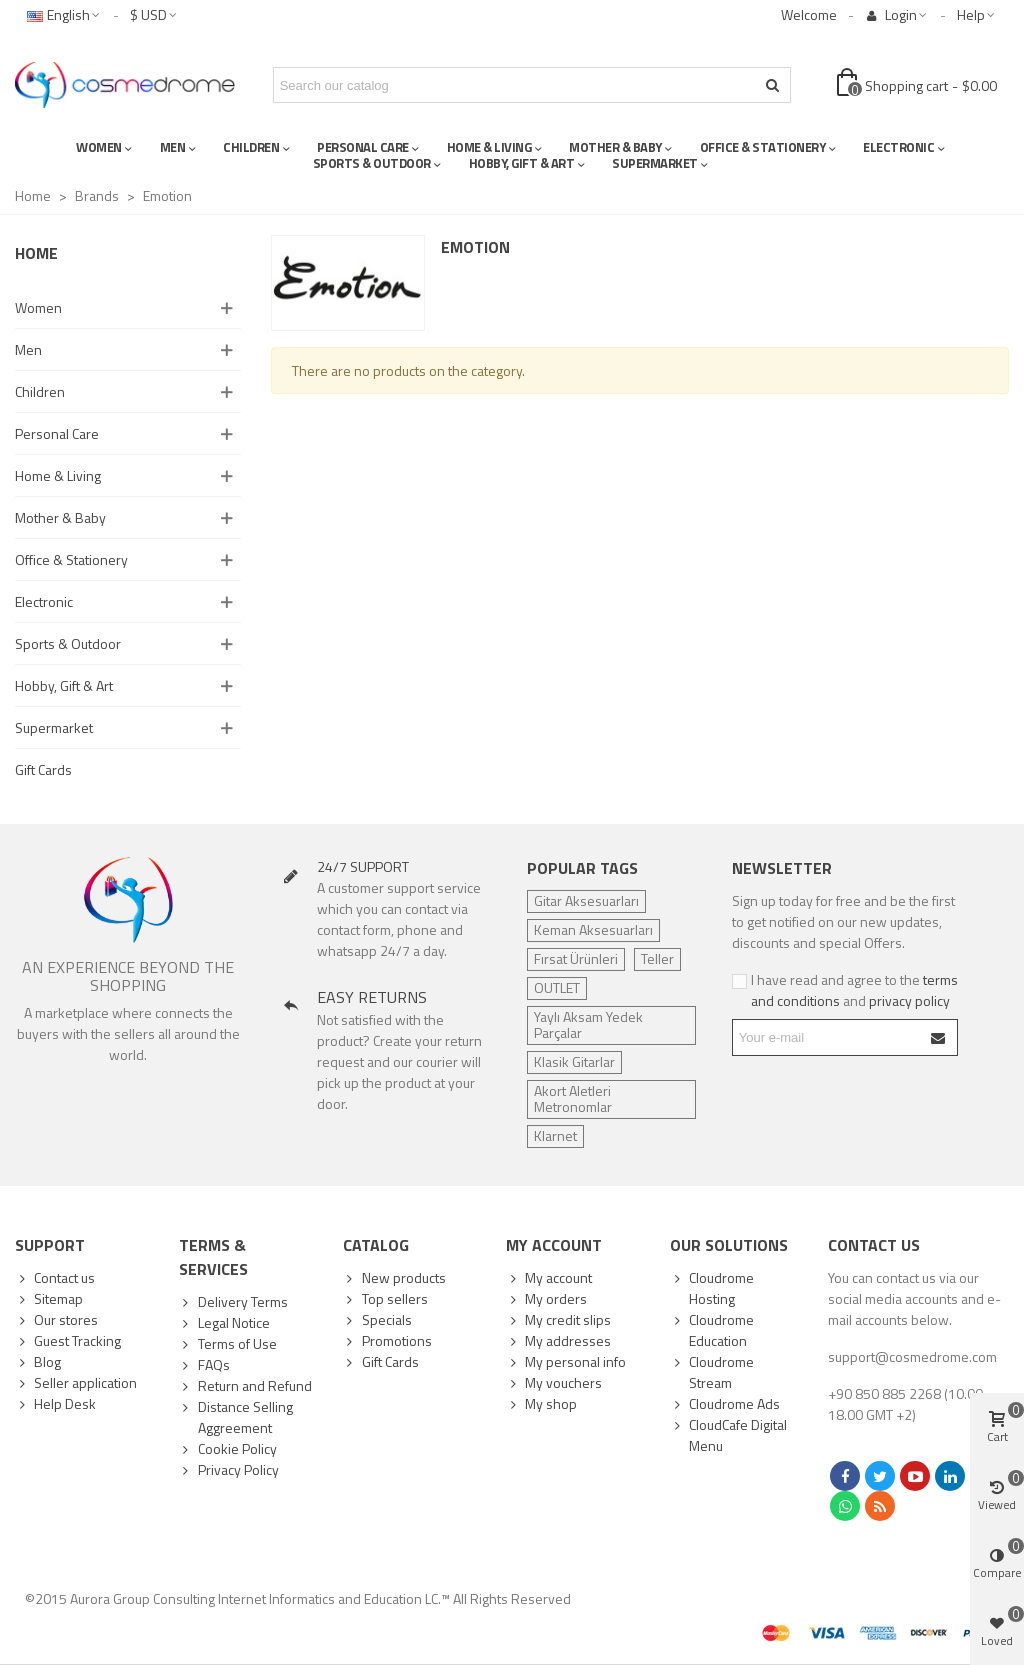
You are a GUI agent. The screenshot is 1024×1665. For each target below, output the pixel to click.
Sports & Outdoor (68, 643)
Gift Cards (43, 769)
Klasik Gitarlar (574, 1061)
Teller (657, 958)
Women (38, 307)
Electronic (44, 601)
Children (40, 391)
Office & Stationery (71, 559)
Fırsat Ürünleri (576, 958)
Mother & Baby (60, 517)
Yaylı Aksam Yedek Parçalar (588, 1024)
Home (36, 253)
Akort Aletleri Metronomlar (573, 1098)
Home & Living (58, 475)
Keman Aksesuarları (593, 929)
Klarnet (555, 1135)
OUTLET (557, 987)
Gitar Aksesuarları (586, 900)
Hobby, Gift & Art (64, 685)
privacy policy (909, 1000)
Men (28, 349)
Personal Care (57, 433)
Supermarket (54, 727)
